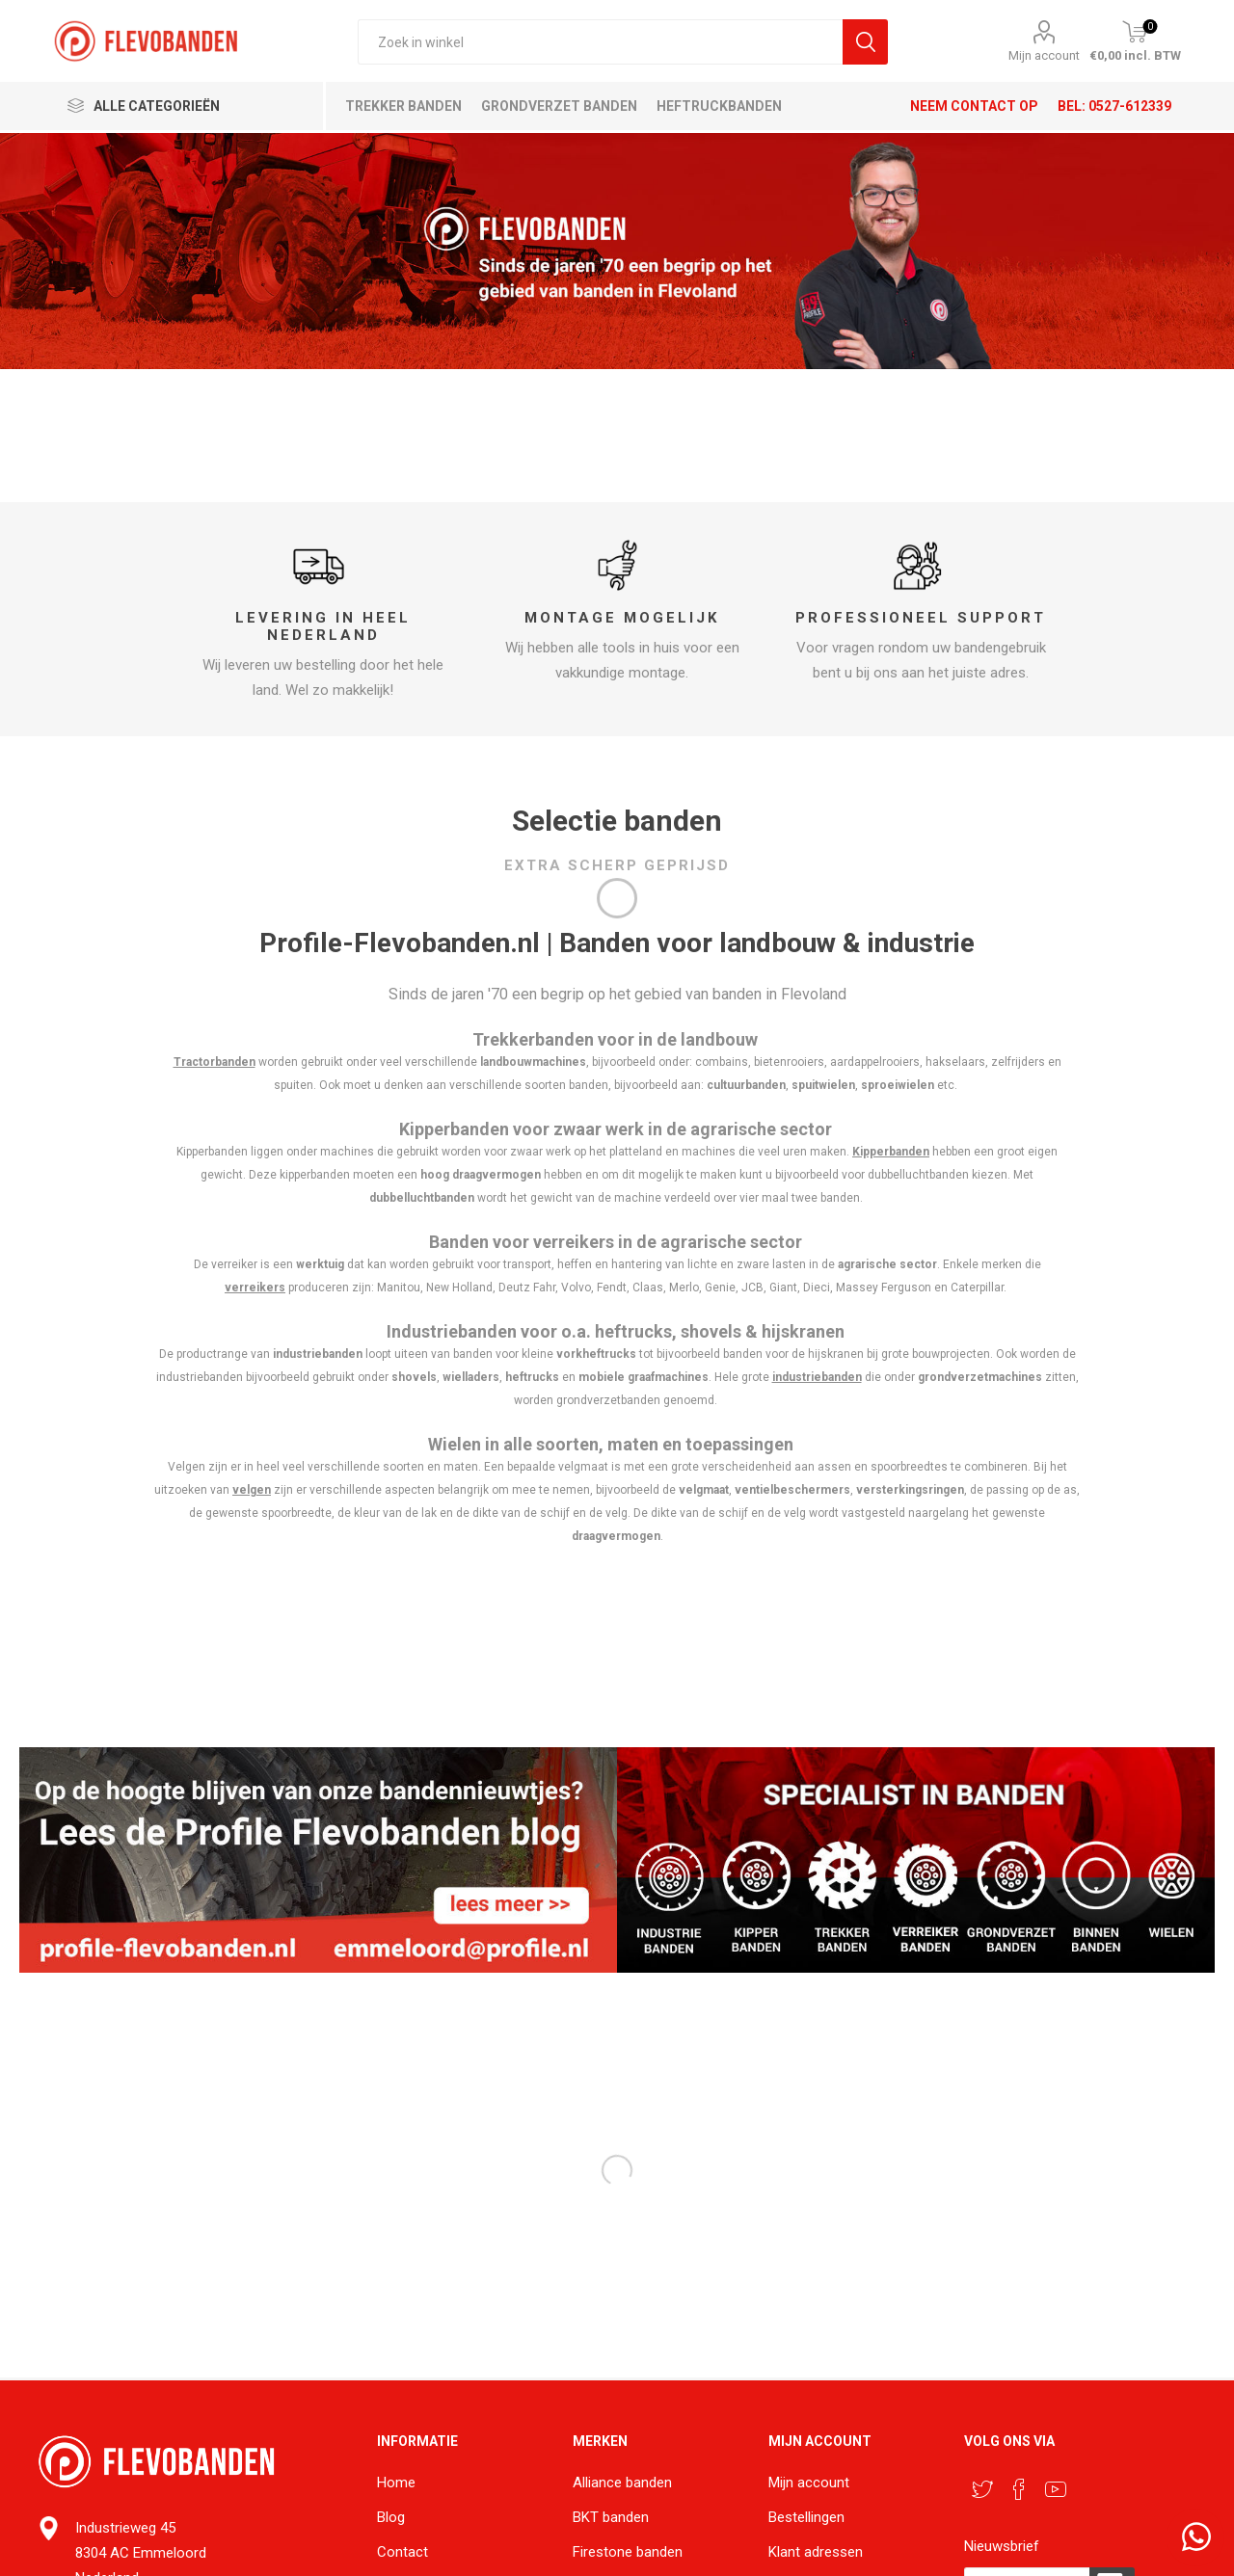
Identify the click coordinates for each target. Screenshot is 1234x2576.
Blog (391, 2517)
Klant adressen (815, 2552)
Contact (402, 2552)
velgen (251, 1490)
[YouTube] (1055, 2489)
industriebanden (817, 1377)
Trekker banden (403, 106)
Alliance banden (622, 2482)
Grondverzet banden (559, 106)
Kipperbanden (890, 1151)
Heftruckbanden (719, 106)
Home (396, 2482)
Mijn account (1044, 55)
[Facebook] (1019, 2489)
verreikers (255, 1287)
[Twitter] (982, 2489)
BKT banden (611, 2517)
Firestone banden (628, 2552)
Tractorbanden (214, 1062)
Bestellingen (806, 2517)
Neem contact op (974, 106)
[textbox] (600, 42)
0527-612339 (1129, 106)
